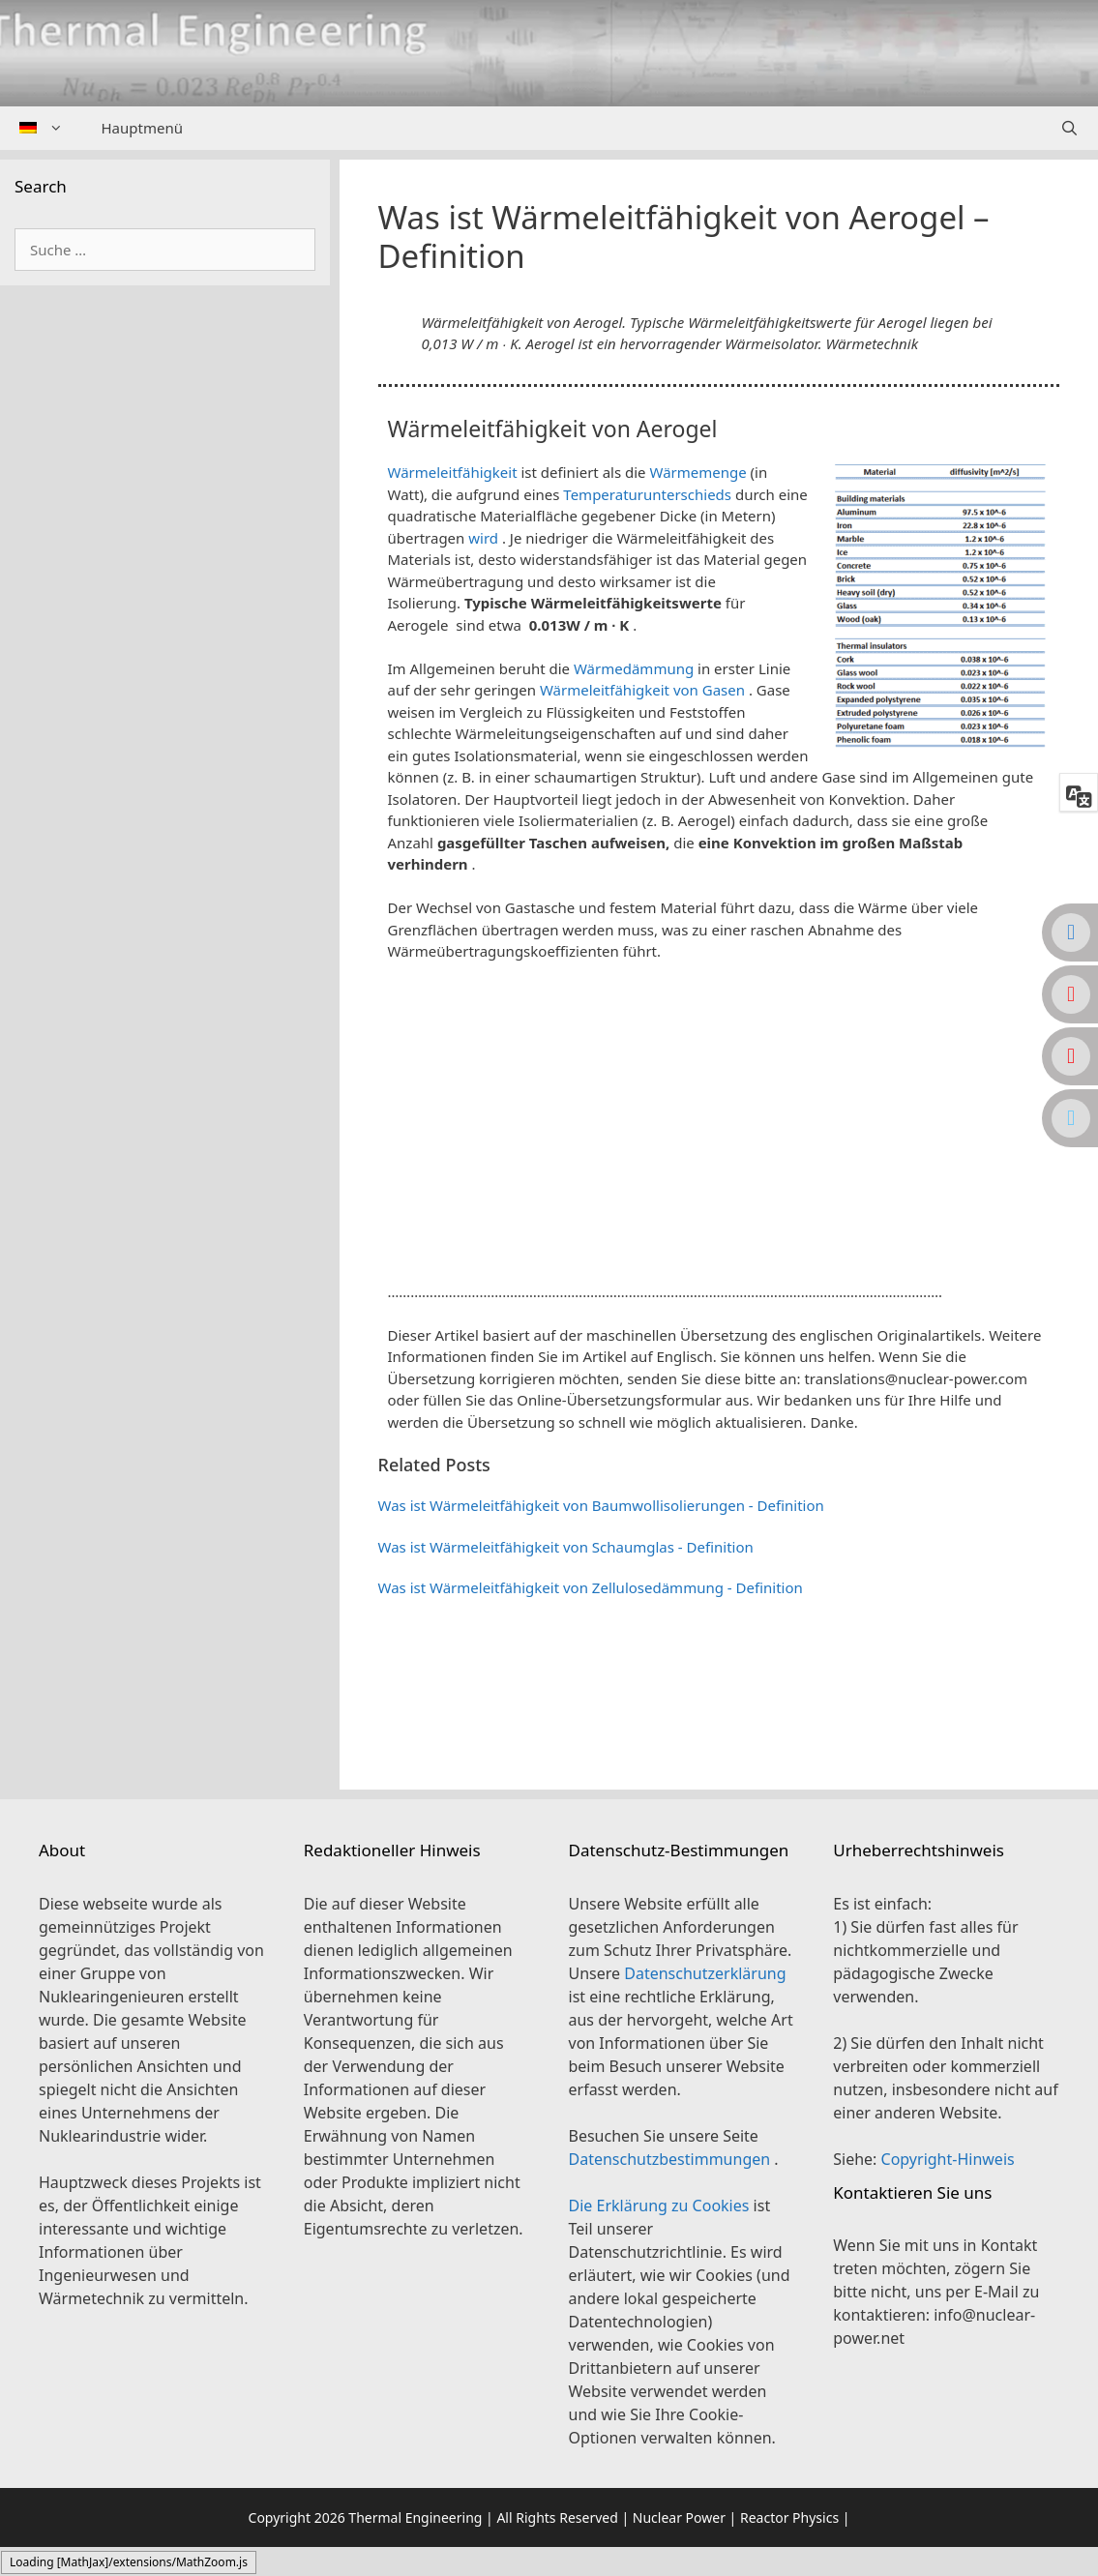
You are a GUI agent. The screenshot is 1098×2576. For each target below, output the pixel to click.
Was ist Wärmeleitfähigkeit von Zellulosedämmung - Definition (590, 1587)
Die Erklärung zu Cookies (661, 2205)
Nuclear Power (679, 2517)
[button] (719, 1264)
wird (483, 538)
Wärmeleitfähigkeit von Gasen (642, 689)
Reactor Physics (789, 2517)
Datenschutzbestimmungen (672, 2159)
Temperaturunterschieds (647, 494)
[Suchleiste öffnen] (1069, 128)
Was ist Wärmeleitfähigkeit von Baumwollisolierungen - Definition (601, 1505)
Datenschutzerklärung (705, 1973)
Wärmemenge (697, 472)
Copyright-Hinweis (948, 2159)
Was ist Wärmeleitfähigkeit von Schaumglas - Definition (566, 1546)
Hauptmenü (142, 127)
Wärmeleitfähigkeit (453, 472)
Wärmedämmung (634, 668)
